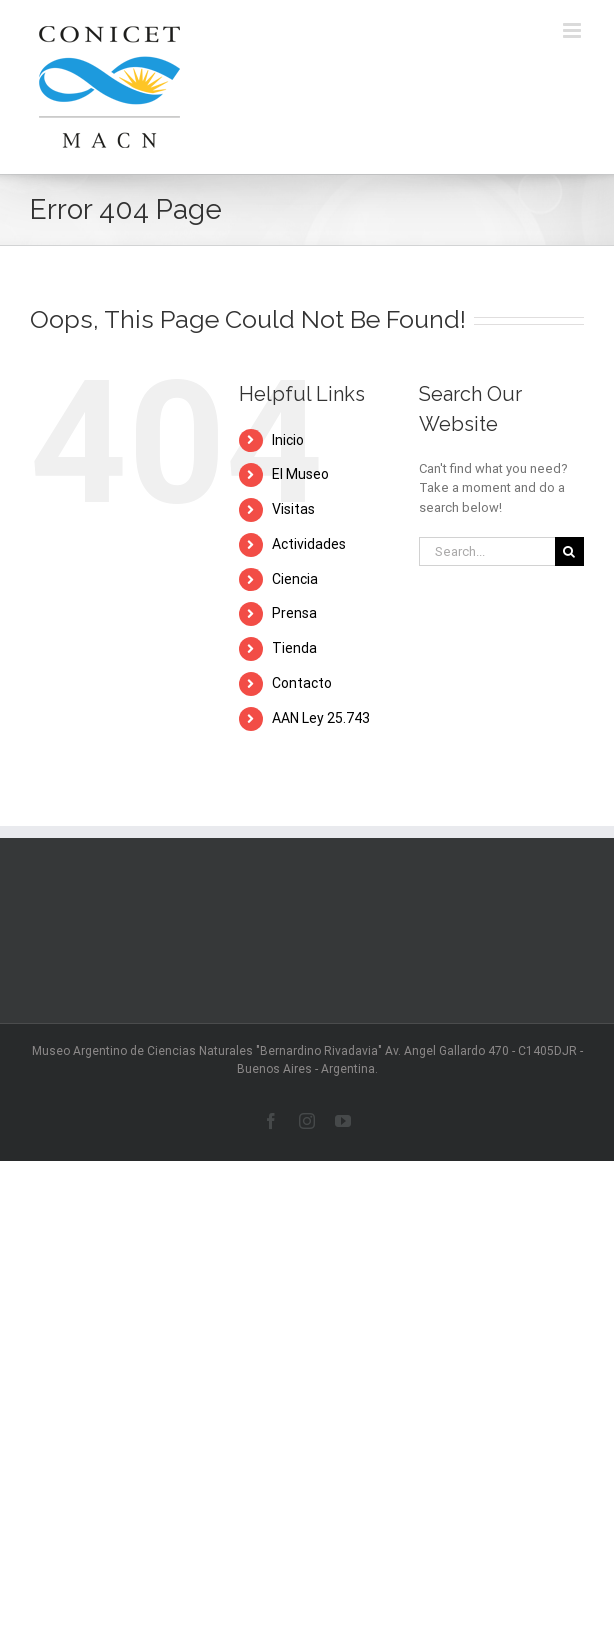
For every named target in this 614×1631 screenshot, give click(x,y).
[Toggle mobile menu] (573, 30)
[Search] (569, 551)
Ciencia (295, 579)
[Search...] (487, 551)
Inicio (288, 440)
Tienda (294, 648)
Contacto (302, 683)
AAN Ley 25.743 (321, 718)
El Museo (300, 474)
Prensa (294, 613)
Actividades (309, 544)
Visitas (293, 509)
